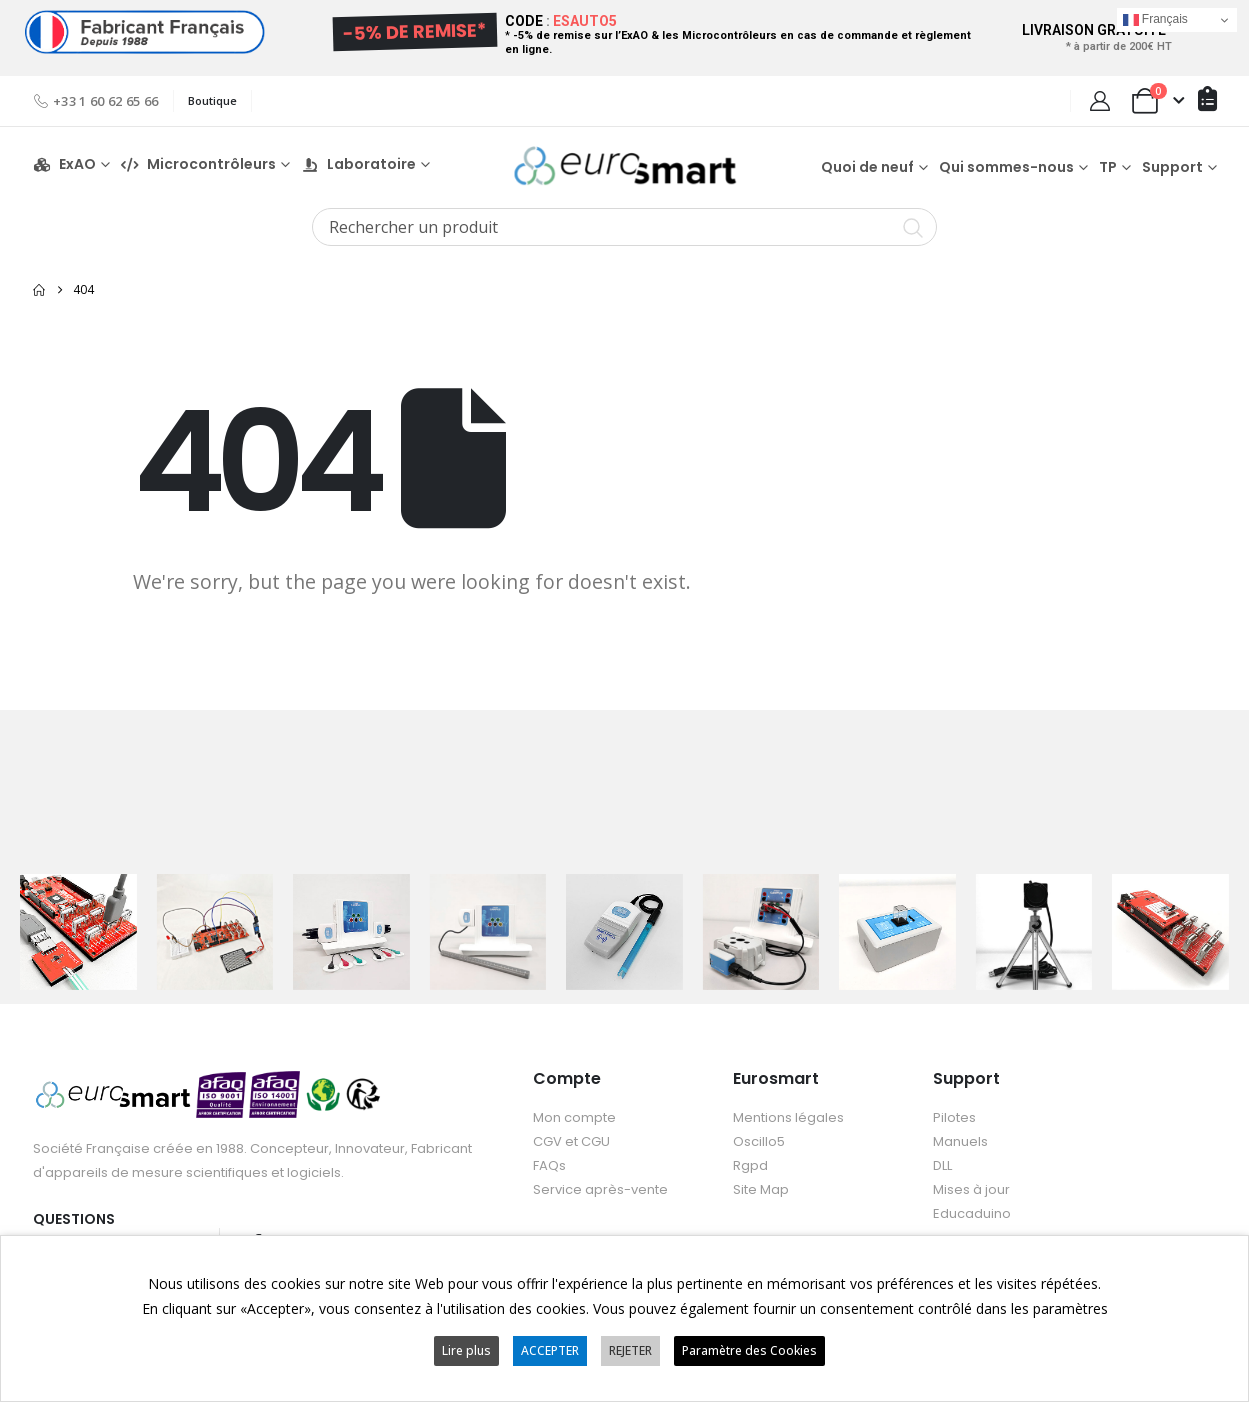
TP (1108, 167)
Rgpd (750, 1166)
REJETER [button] (630, 1350)
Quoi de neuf (867, 167)
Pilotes (954, 1118)
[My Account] (1100, 101)
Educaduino (972, 1214)
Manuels (960, 1142)
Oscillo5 (759, 1142)
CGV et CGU (571, 1142)
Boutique (212, 100)
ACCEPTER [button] (550, 1350)
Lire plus (466, 1350)
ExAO (64, 164)
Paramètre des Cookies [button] (749, 1350)
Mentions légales (788, 1118)
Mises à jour (971, 1190)
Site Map (761, 1190)
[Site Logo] (625, 165)
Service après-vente (600, 1190)
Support (1172, 167)
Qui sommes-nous (1006, 167)
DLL (942, 1166)
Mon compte (574, 1118)
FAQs (549, 1166)
